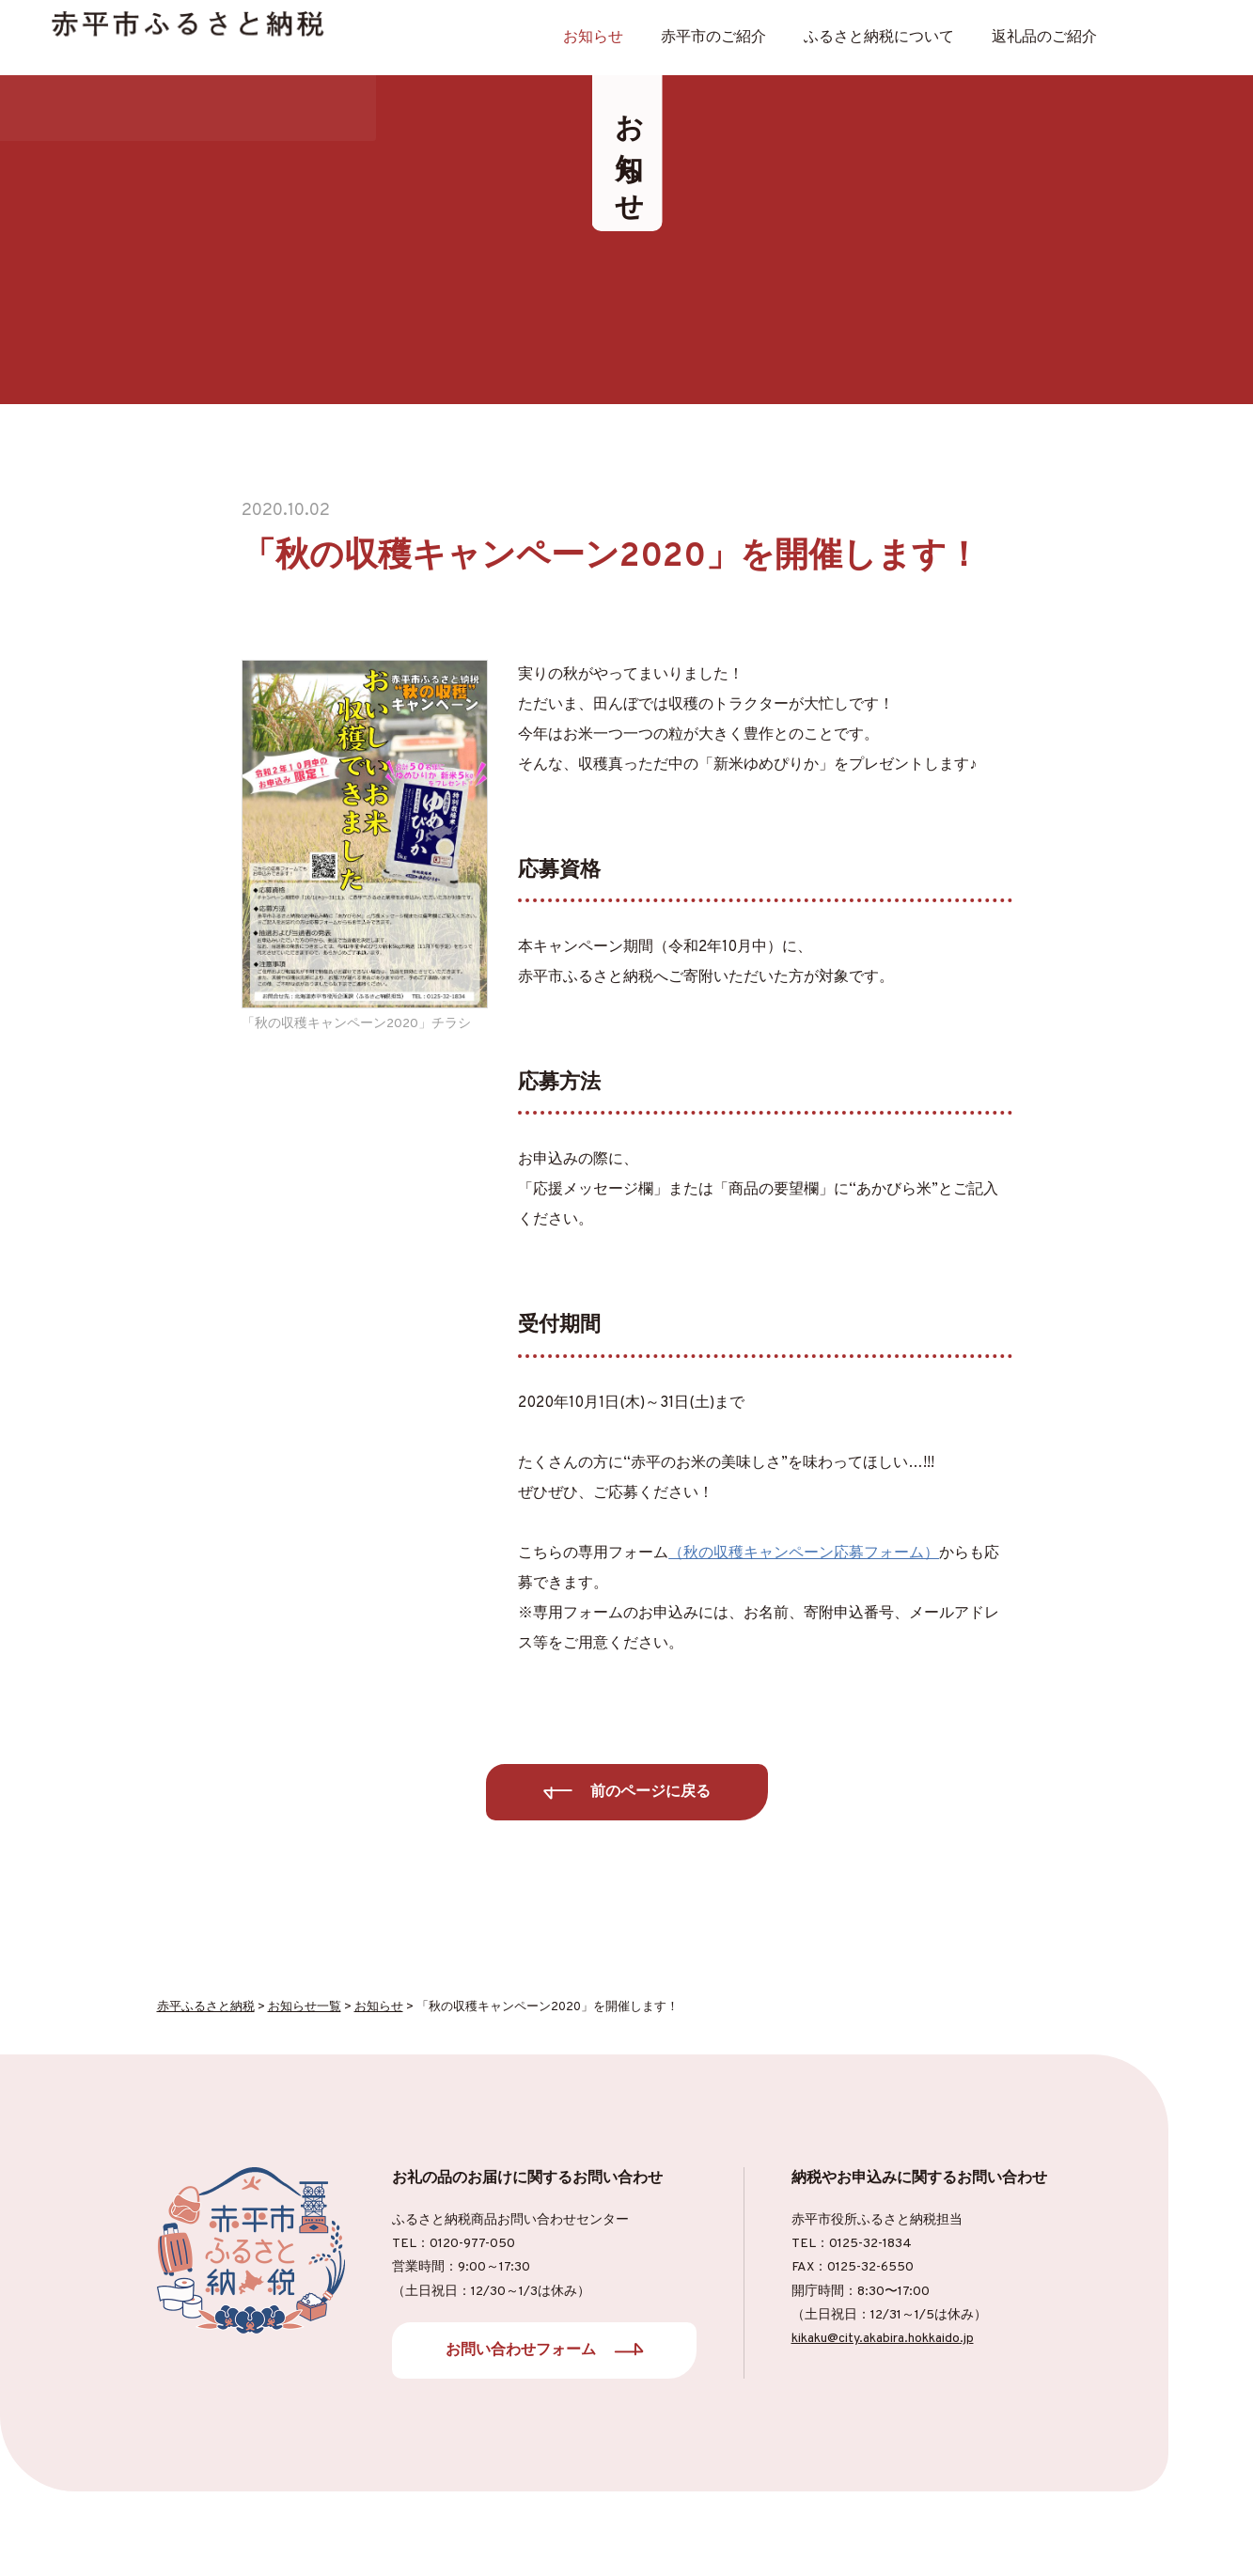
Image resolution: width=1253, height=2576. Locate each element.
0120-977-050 (472, 2244)
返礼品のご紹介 (1044, 37)
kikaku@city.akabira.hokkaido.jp (882, 2339)
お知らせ (593, 37)
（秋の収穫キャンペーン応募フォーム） (803, 1553)
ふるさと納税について (879, 37)
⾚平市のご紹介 (713, 37)
